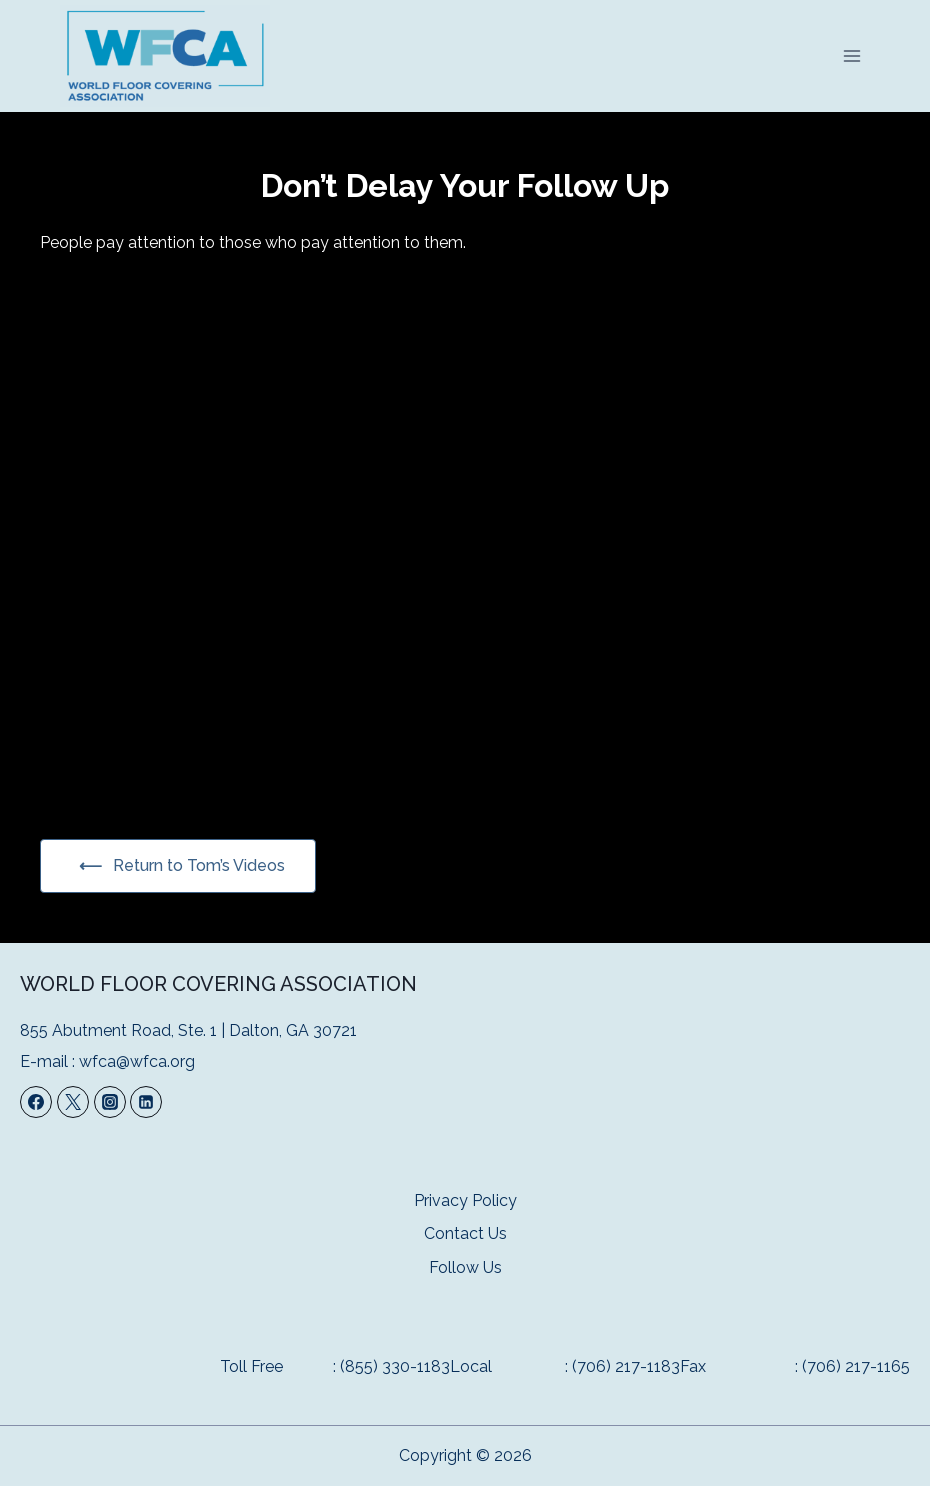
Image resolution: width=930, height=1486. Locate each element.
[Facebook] (36, 1102)
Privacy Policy (465, 1200)
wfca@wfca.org (137, 1061)
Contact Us (465, 1233)
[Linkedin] (146, 1102)
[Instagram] (110, 1102)
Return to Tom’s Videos (197, 865)
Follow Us (465, 1267)
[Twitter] (73, 1102)
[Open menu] (851, 55)
